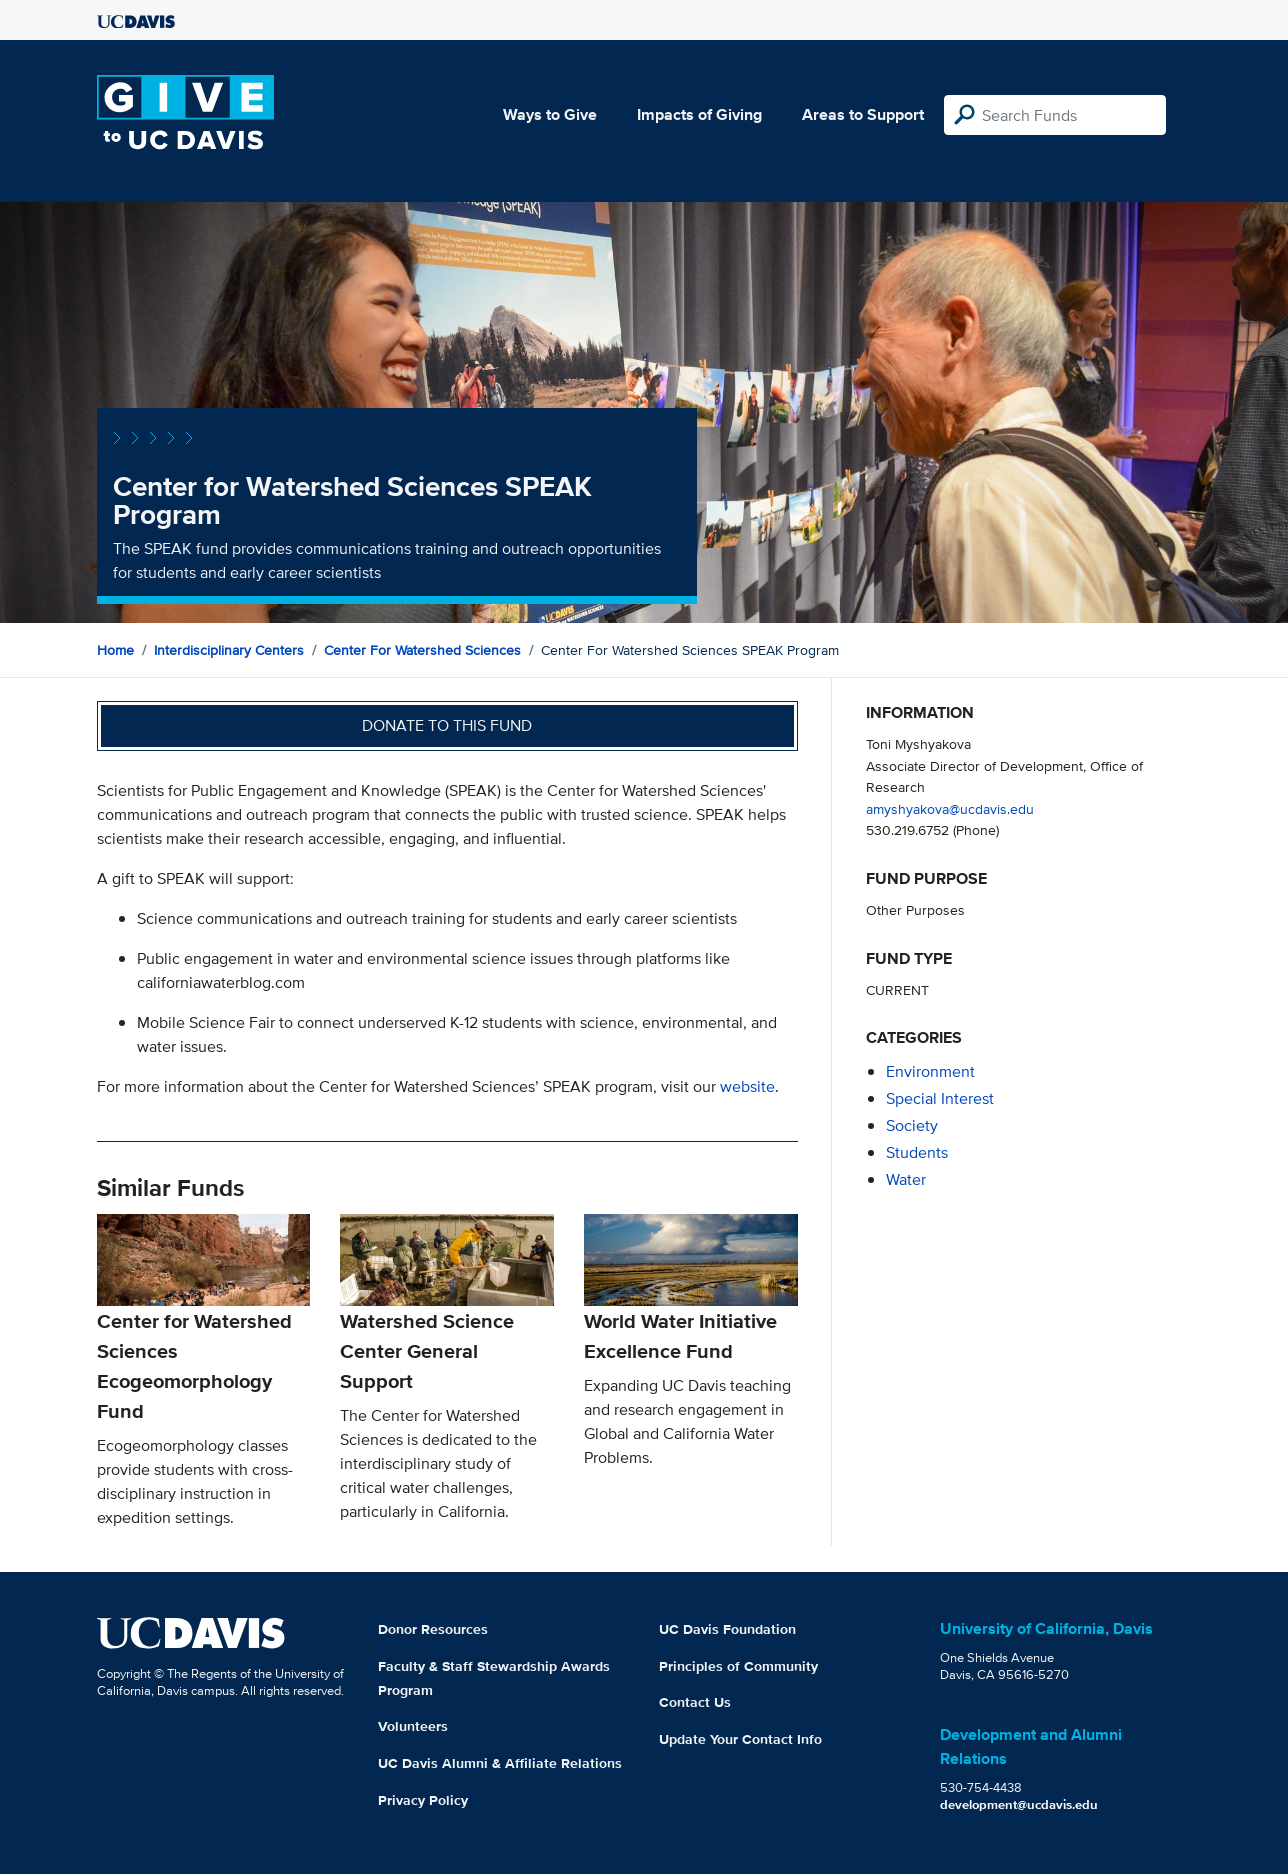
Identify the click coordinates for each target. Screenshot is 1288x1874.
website (747, 1086)
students (917, 1152)
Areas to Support (863, 114)
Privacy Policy (423, 1800)
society (912, 1125)
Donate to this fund (447, 725)
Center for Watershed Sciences (422, 650)
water (906, 1179)
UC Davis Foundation (727, 1629)
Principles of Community (738, 1666)
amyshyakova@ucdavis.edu (950, 808)
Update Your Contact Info (740, 1739)
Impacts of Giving (699, 114)
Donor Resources (433, 1629)
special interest (940, 1098)
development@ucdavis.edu (1019, 1804)
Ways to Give (550, 114)
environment (930, 1071)
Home (115, 650)
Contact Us (695, 1702)
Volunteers (413, 1726)
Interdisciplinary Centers (229, 650)
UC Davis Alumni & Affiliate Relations (500, 1763)
